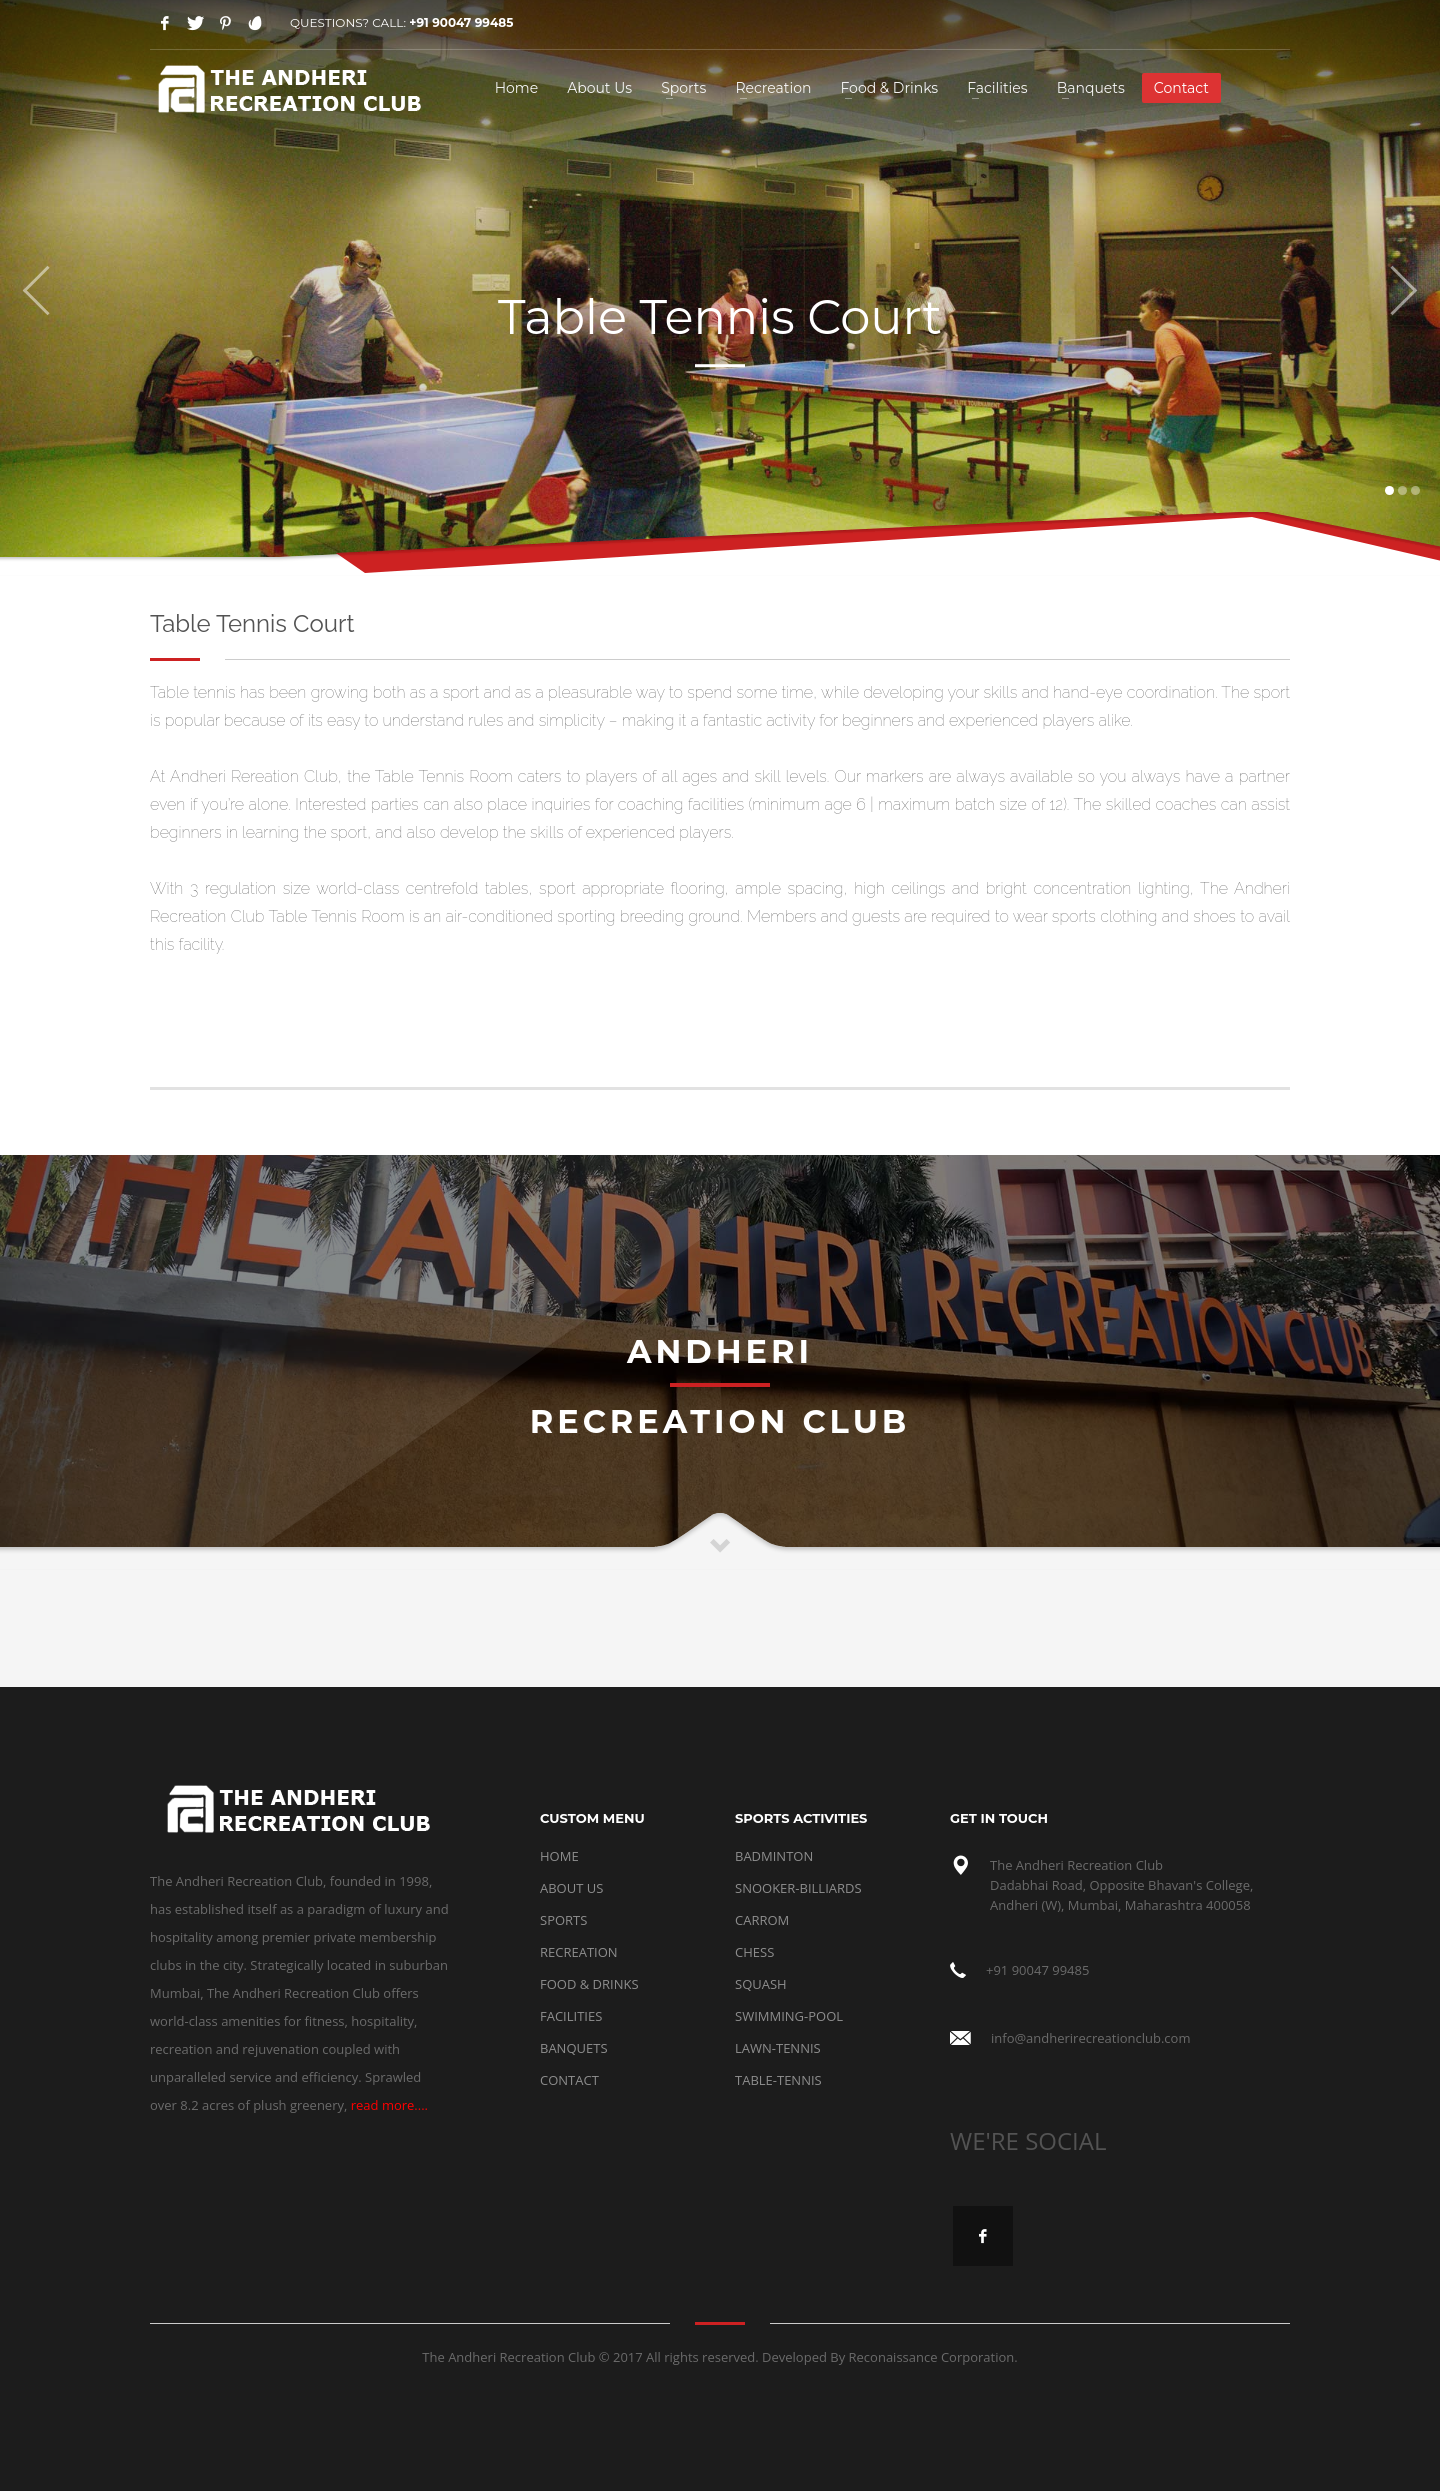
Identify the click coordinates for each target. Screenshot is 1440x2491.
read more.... (389, 2105)
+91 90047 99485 (461, 22)
